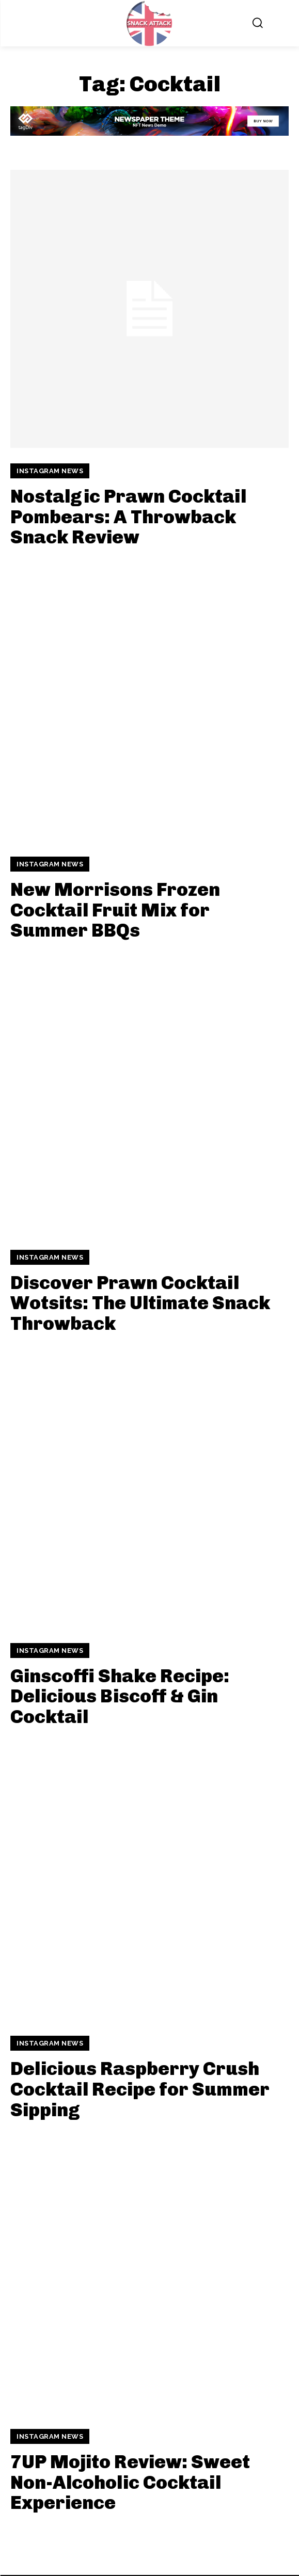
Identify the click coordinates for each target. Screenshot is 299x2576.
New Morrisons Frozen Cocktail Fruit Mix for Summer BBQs (115, 909)
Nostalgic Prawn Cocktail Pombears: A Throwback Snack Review (128, 516)
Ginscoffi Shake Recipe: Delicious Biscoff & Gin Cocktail (119, 1696)
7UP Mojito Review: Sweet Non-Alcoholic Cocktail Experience (130, 2482)
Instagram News (50, 471)
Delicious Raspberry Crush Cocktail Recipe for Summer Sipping (140, 2088)
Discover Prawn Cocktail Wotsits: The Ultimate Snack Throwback (140, 1302)
